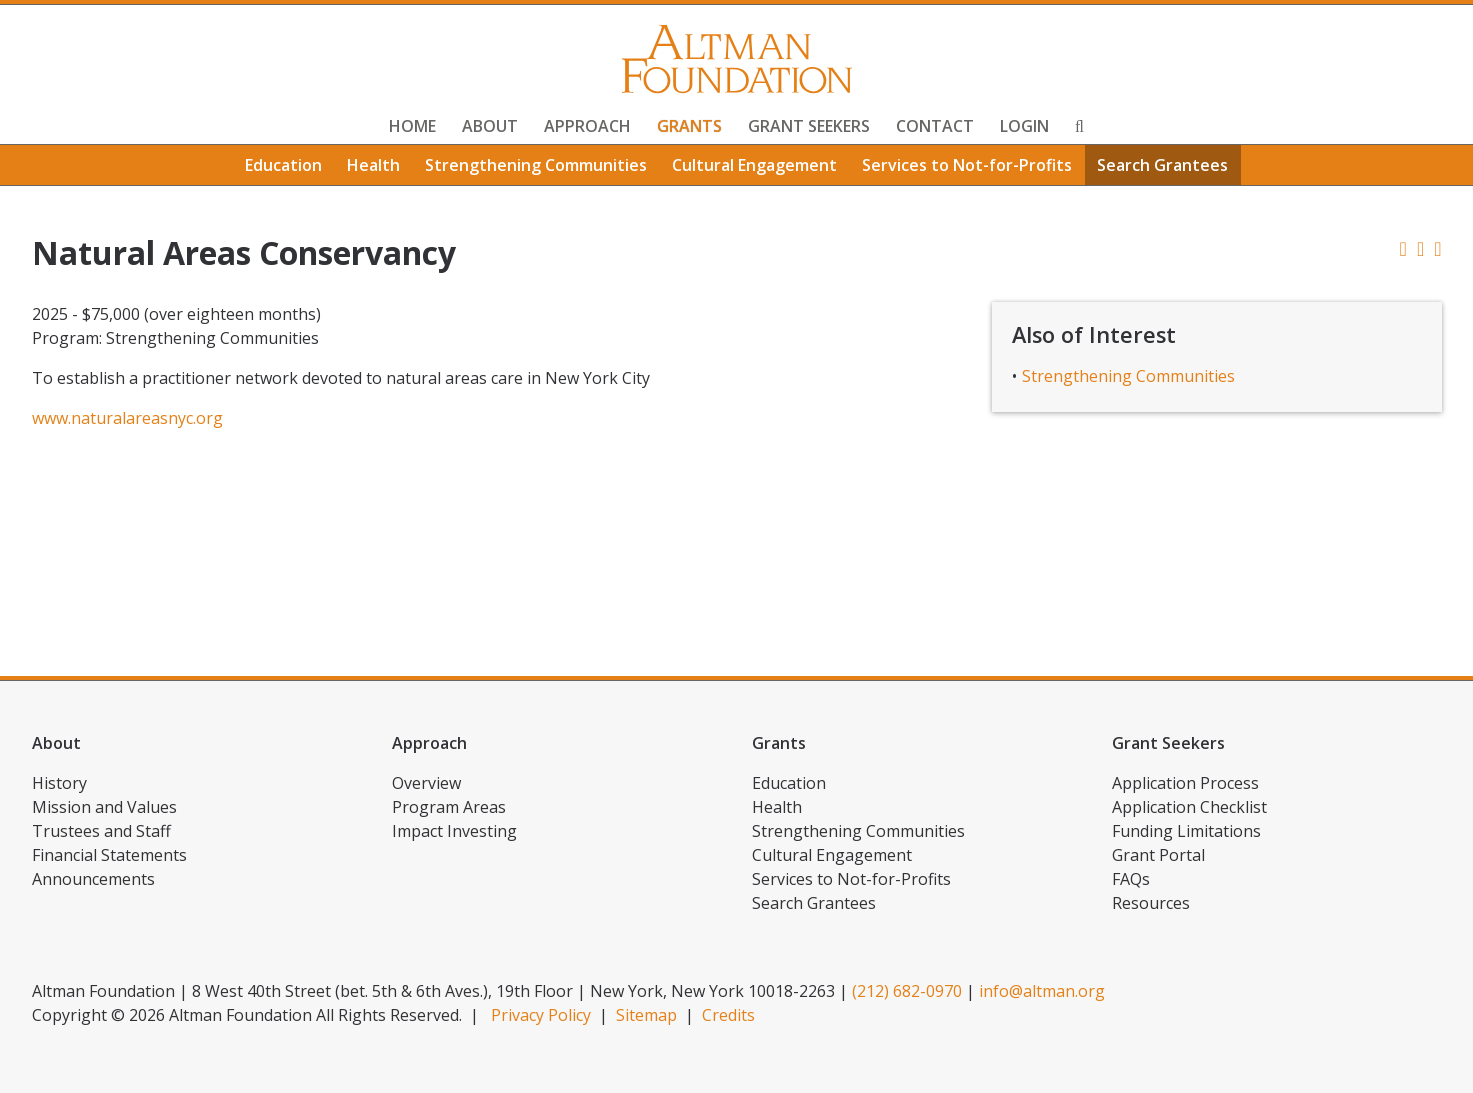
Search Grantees (1162, 165)
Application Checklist (1189, 807)
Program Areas (449, 807)
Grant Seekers (809, 126)
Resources (1151, 903)
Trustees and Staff (101, 831)
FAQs (1131, 879)
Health (373, 165)
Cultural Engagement (754, 165)
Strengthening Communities (536, 165)
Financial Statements (109, 855)
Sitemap (646, 1015)
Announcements (93, 879)
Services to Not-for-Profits (967, 165)
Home (412, 126)
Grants (689, 126)
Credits (728, 1015)
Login (1024, 126)
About (490, 126)
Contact (935, 126)
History (59, 783)
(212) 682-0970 (907, 991)
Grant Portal (1158, 855)
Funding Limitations (1186, 831)
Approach (587, 126)
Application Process (1185, 783)
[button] (1437, 248)
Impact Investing (454, 831)
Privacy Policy (541, 1015)
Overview (426, 783)
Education (283, 165)
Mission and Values (104, 807)
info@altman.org (1042, 991)
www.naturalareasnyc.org (127, 418)
